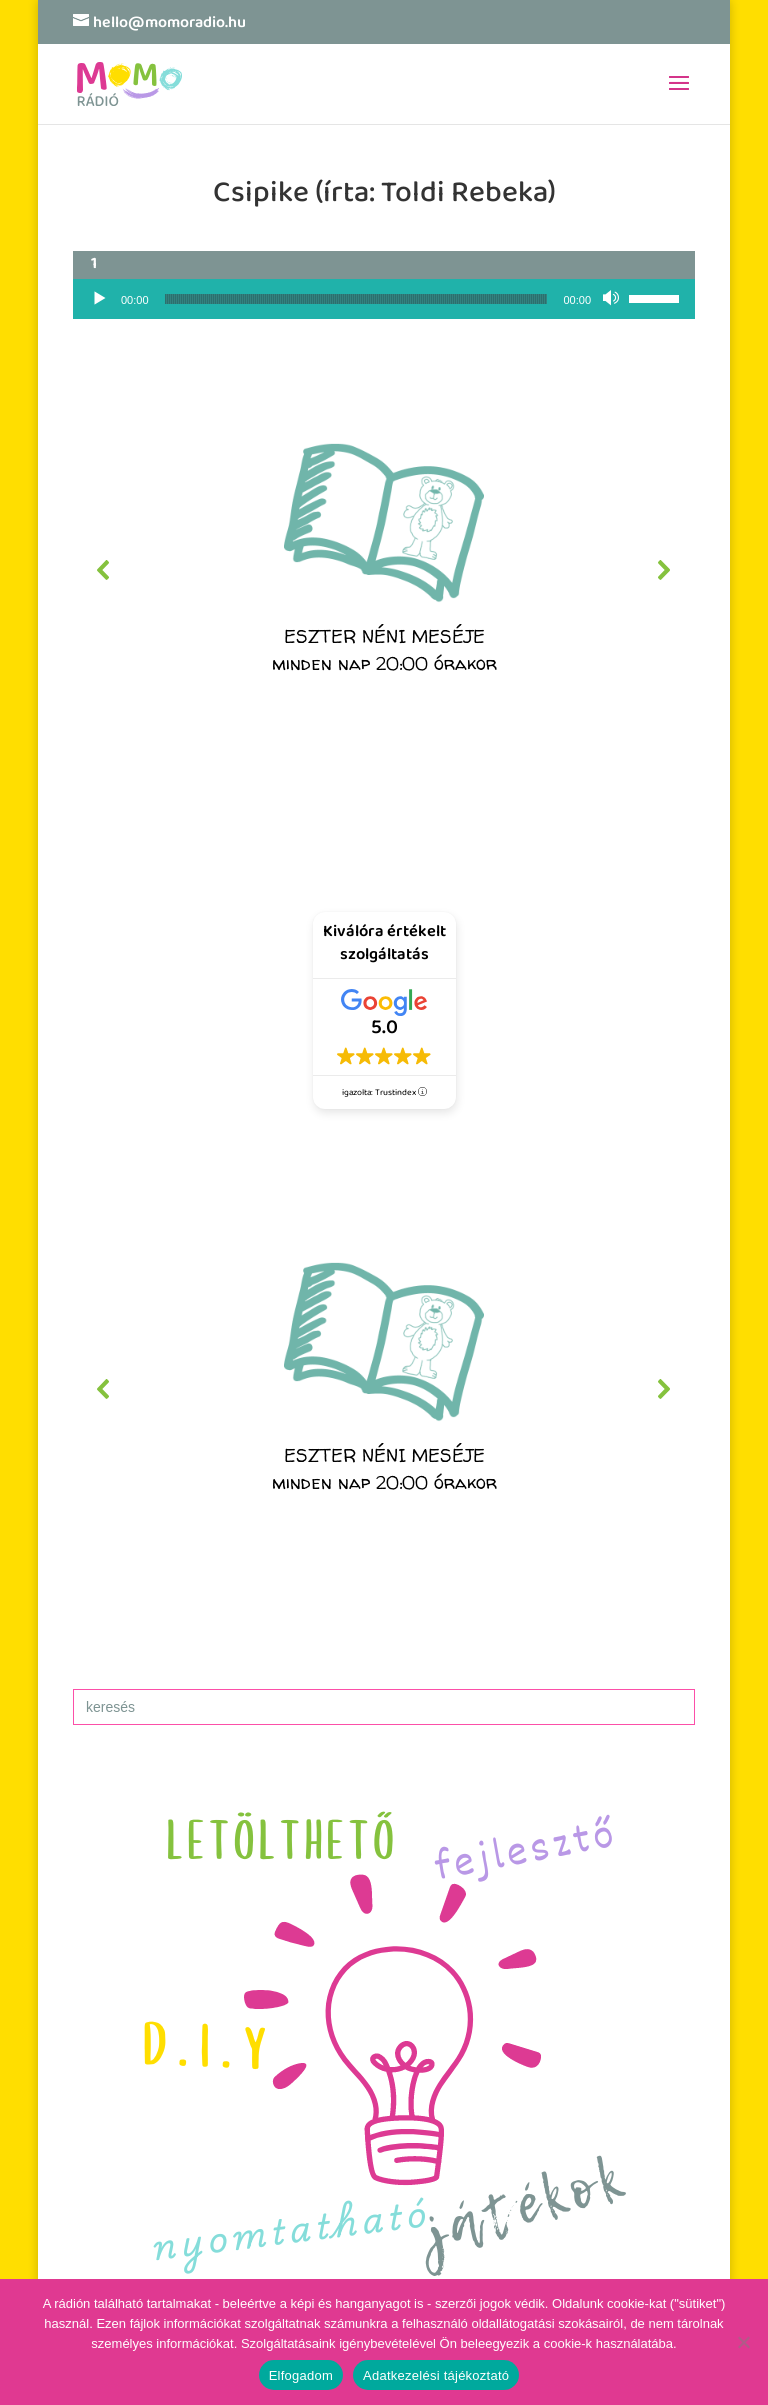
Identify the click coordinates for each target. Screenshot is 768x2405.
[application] (384, 299)
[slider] (356, 299)
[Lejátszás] (99, 299)
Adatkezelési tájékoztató (436, 2375)
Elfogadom (301, 2375)
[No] (743, 2342)
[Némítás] (613, 299)
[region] (384, 570)
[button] (384, 570)
